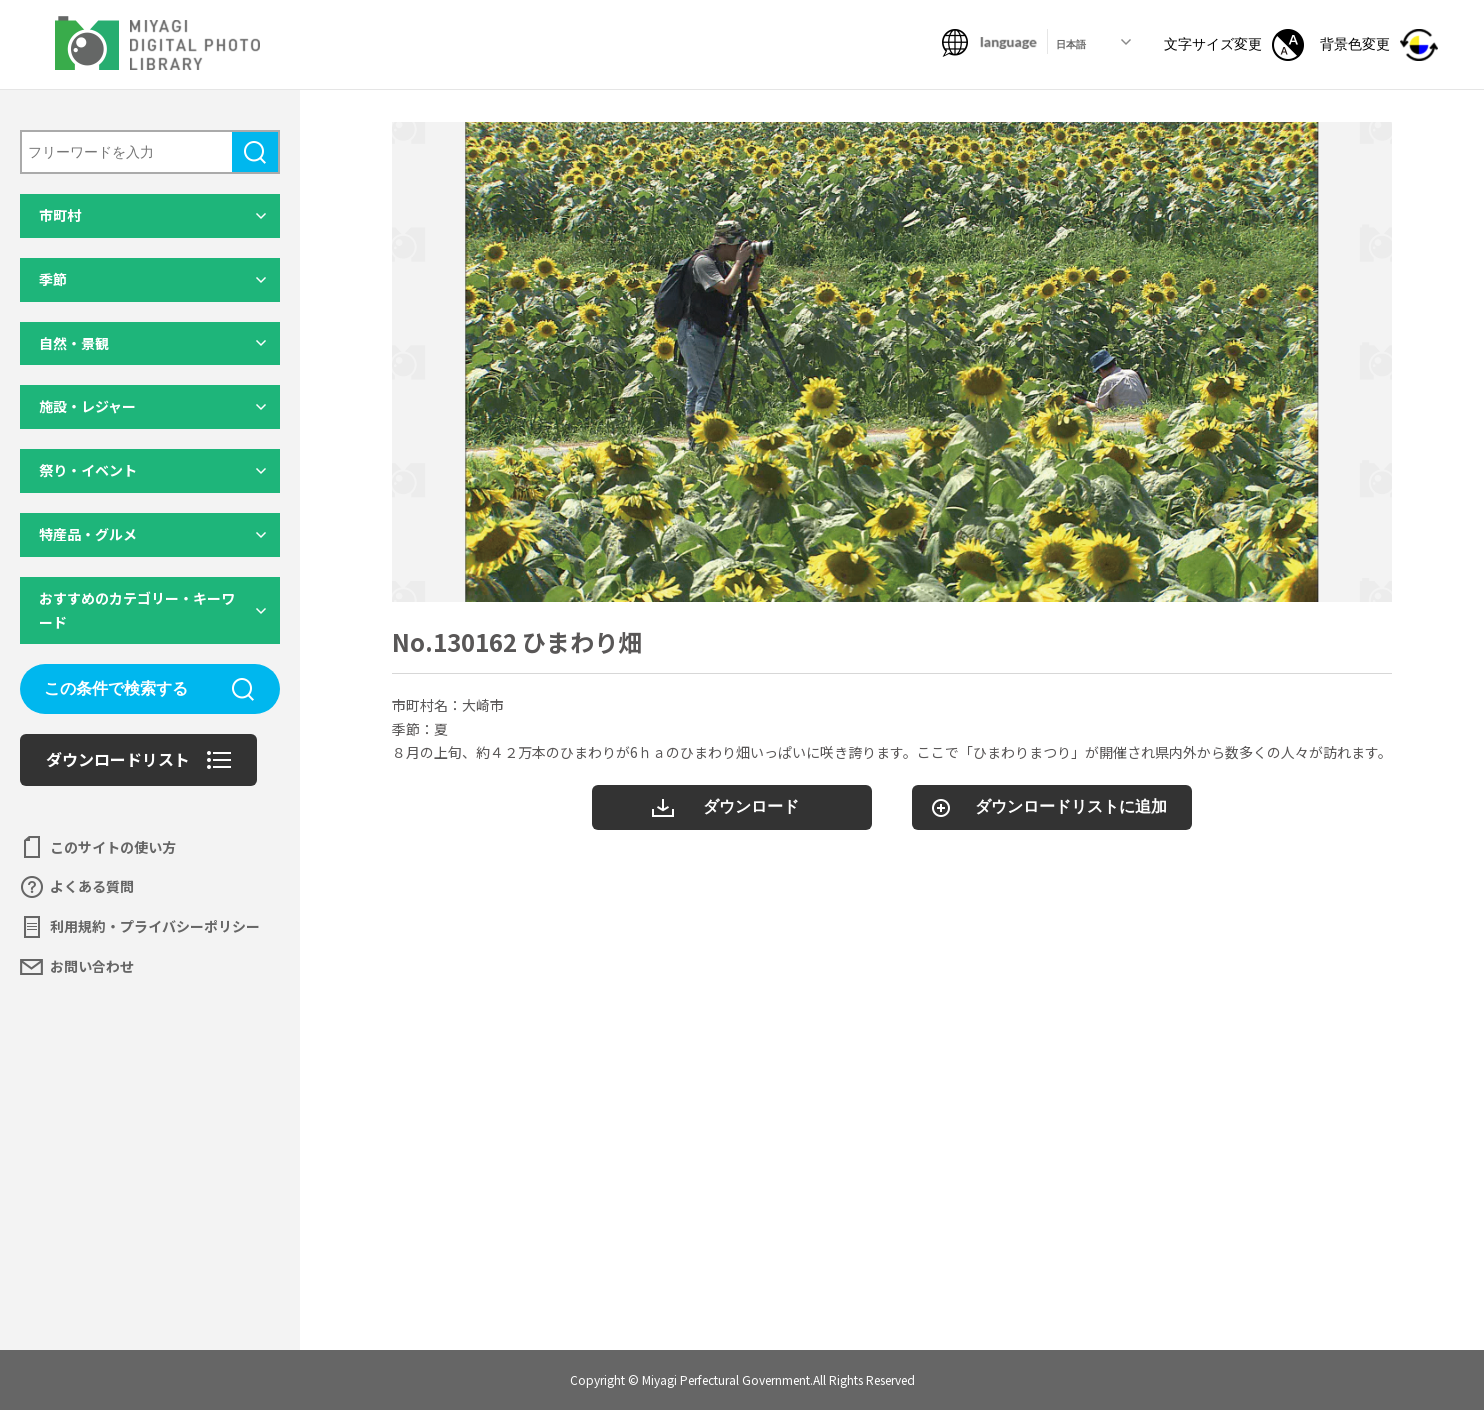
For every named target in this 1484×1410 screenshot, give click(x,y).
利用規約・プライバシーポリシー (155, 926)
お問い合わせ (92, 966)
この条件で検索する (116, 688)
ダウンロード (751, 806)
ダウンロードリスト (118, 759)
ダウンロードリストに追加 (1071, 806)
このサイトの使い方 (113, 847)
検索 (255, 152)
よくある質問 (92, 886)
